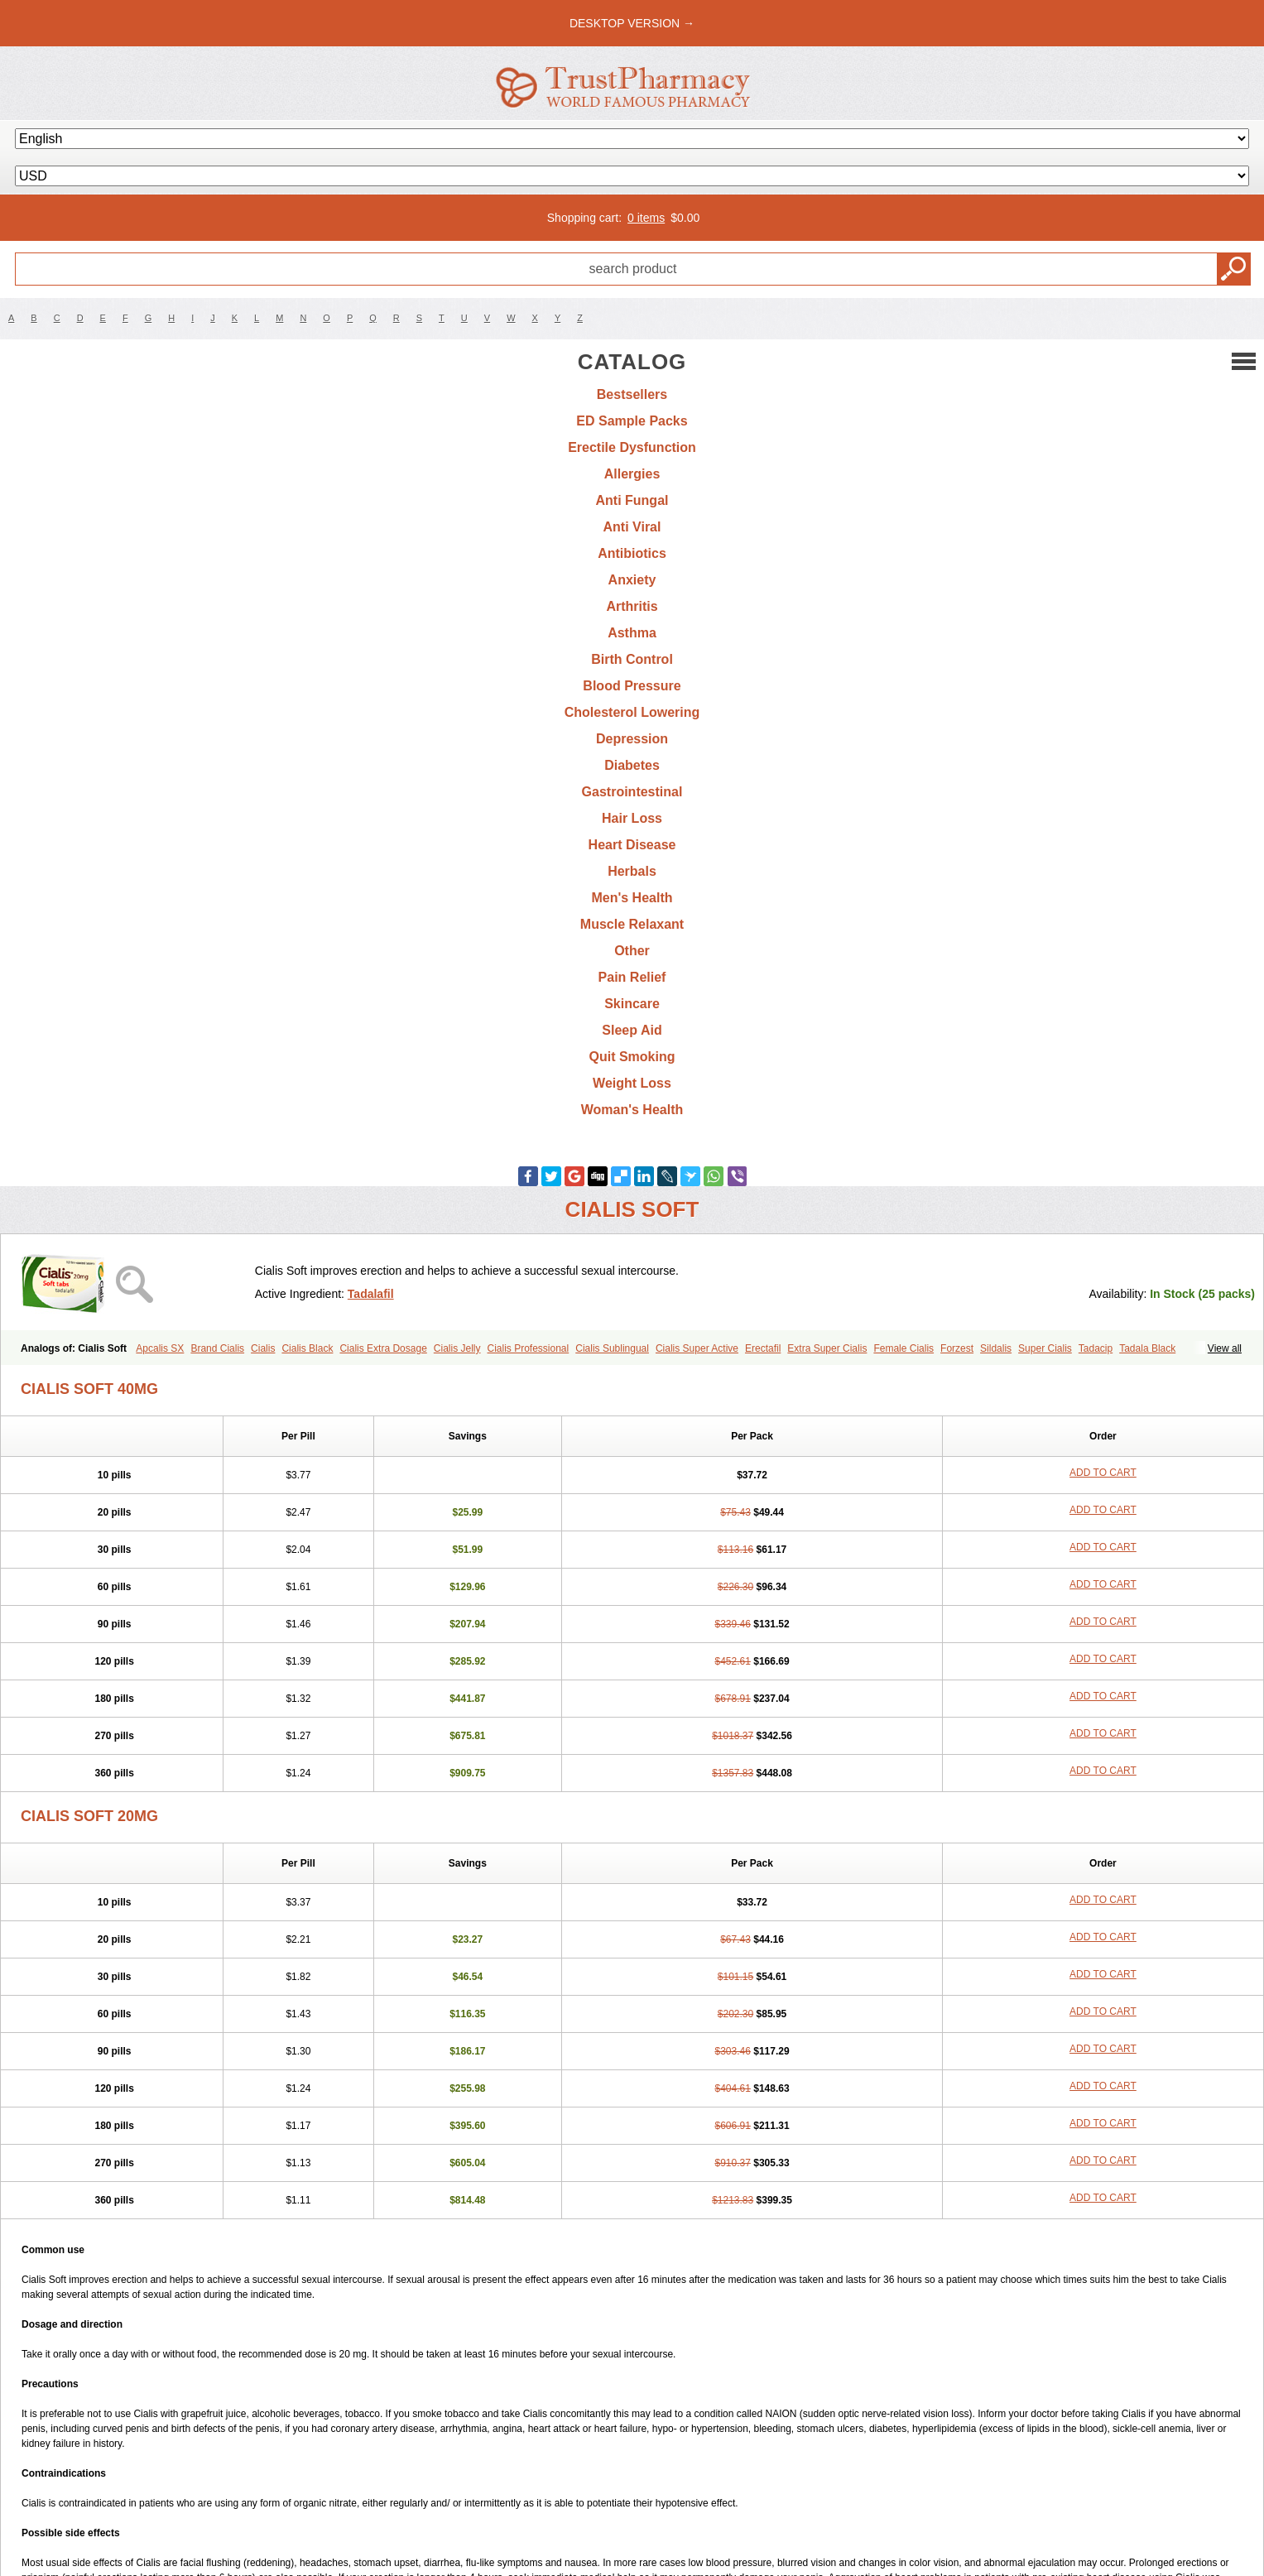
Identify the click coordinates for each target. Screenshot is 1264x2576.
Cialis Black (307, 1348)
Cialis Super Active (697, 1348)
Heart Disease (632, 845)
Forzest (956, 1348)
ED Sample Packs (631, 421)
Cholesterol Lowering (632, 712)
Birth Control (632, 659)
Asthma (632, 633)
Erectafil (763, 1348)
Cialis (263, 1348)
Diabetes (632, 765)
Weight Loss (632, 1083)
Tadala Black (1147, 1348)
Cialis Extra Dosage (382, 1348)
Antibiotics (632, 553)
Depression (632, 739)
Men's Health (631, 898)
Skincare (632, 1004)
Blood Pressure (631, 686)
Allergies (632, 474)
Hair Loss (632, 818)
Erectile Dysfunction (632, 447)
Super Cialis (1045, 1348)
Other (632, 951)
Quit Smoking (632, 1057)
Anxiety (632, 580)
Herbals (632, 871)
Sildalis (996, 1348)
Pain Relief (632, 977)
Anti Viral (632, 527)
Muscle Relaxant (632, 924)
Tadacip (1096, 1348)
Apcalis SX (160, 1348)
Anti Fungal (632, 500)
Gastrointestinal (632, 792)
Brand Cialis (217, 1348)
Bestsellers (632, 394)
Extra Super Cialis (827, 1348)
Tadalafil (371, 1293)
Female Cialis (903, 1348)
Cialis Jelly (457, 1348)
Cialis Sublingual (612, 1348)
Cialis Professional (529, 1348)
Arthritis (631, 606)
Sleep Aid (631, 1030)
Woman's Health (632, 1110)
